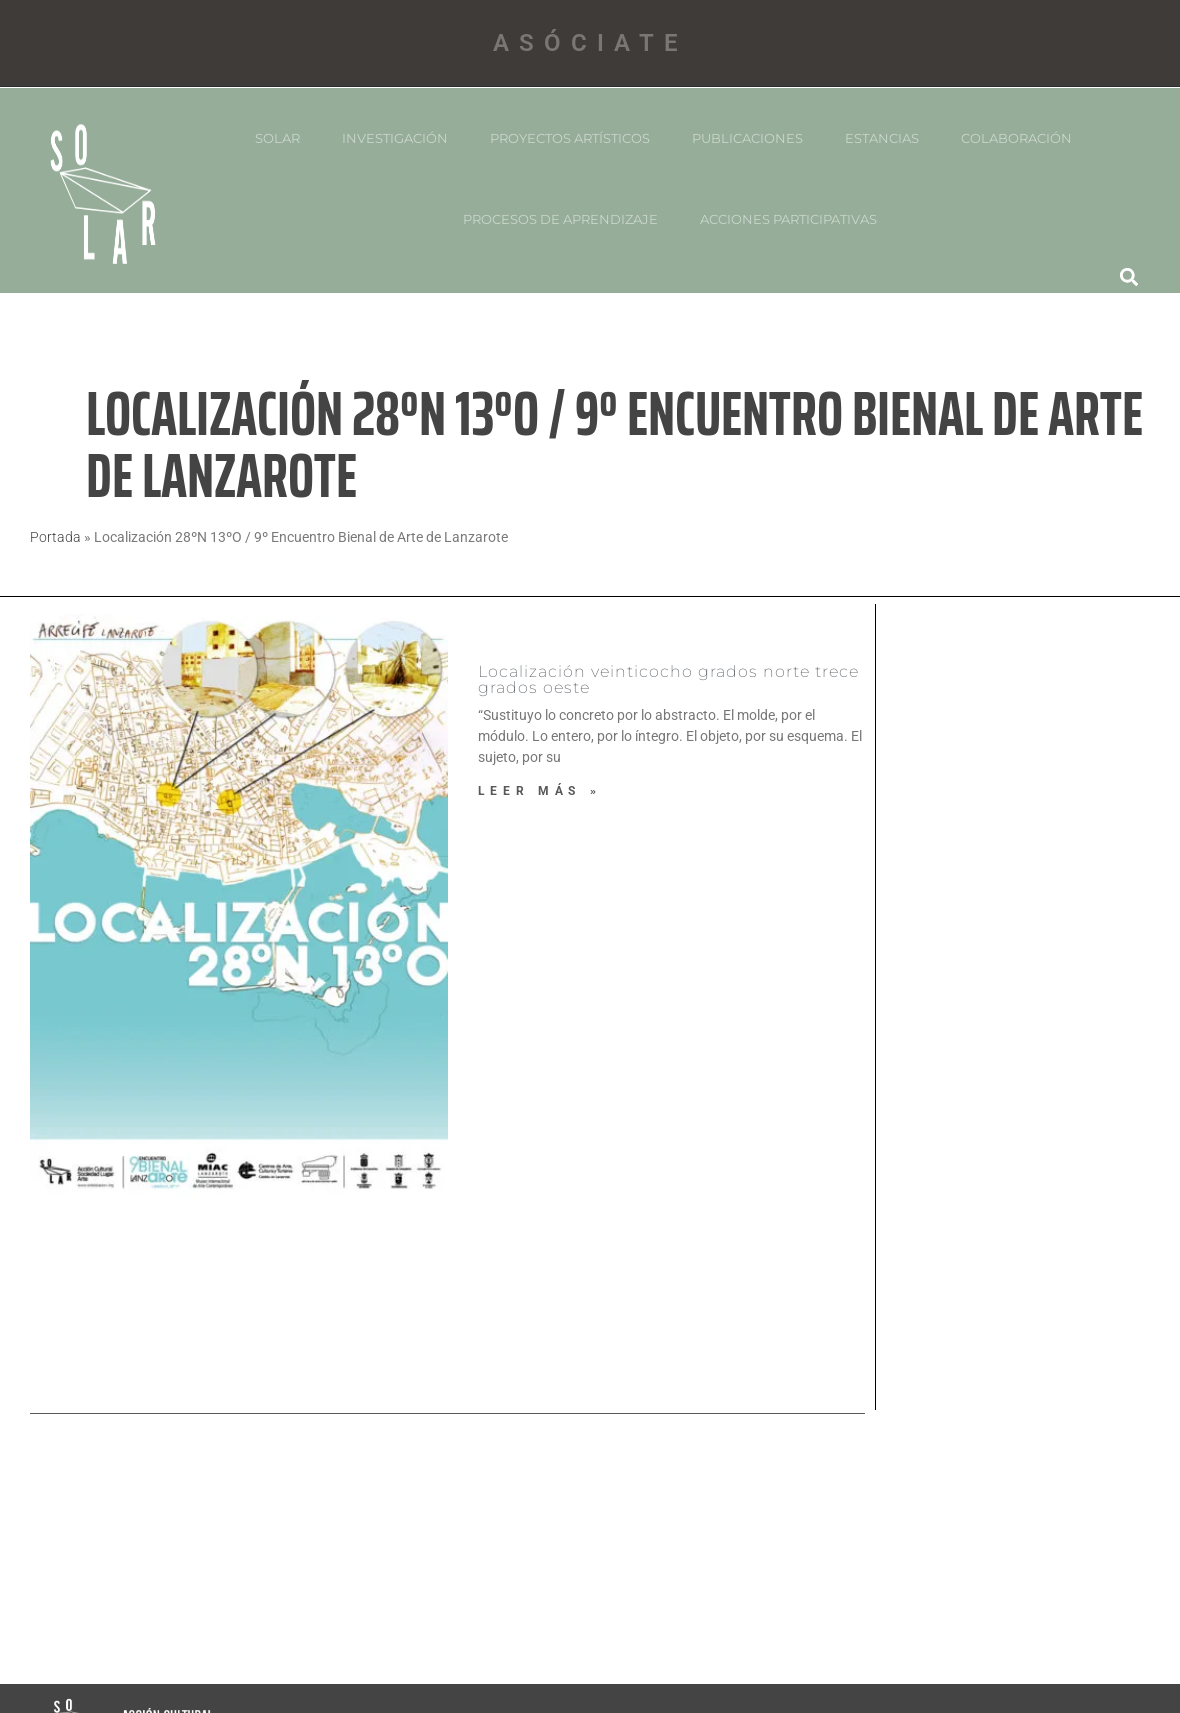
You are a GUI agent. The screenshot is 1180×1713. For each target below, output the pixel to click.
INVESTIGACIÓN (395, 138)
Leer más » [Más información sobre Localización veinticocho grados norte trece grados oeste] (540, 791)
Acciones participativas (788, 219)
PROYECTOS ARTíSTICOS (570, 138)
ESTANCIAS (882, 138)
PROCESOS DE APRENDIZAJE (560, 219)
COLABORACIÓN (1016, 138)
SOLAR (277, 138)
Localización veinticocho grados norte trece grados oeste (668, 679)
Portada (55, 537)
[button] (1129, 276)
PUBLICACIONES (747, 138)
